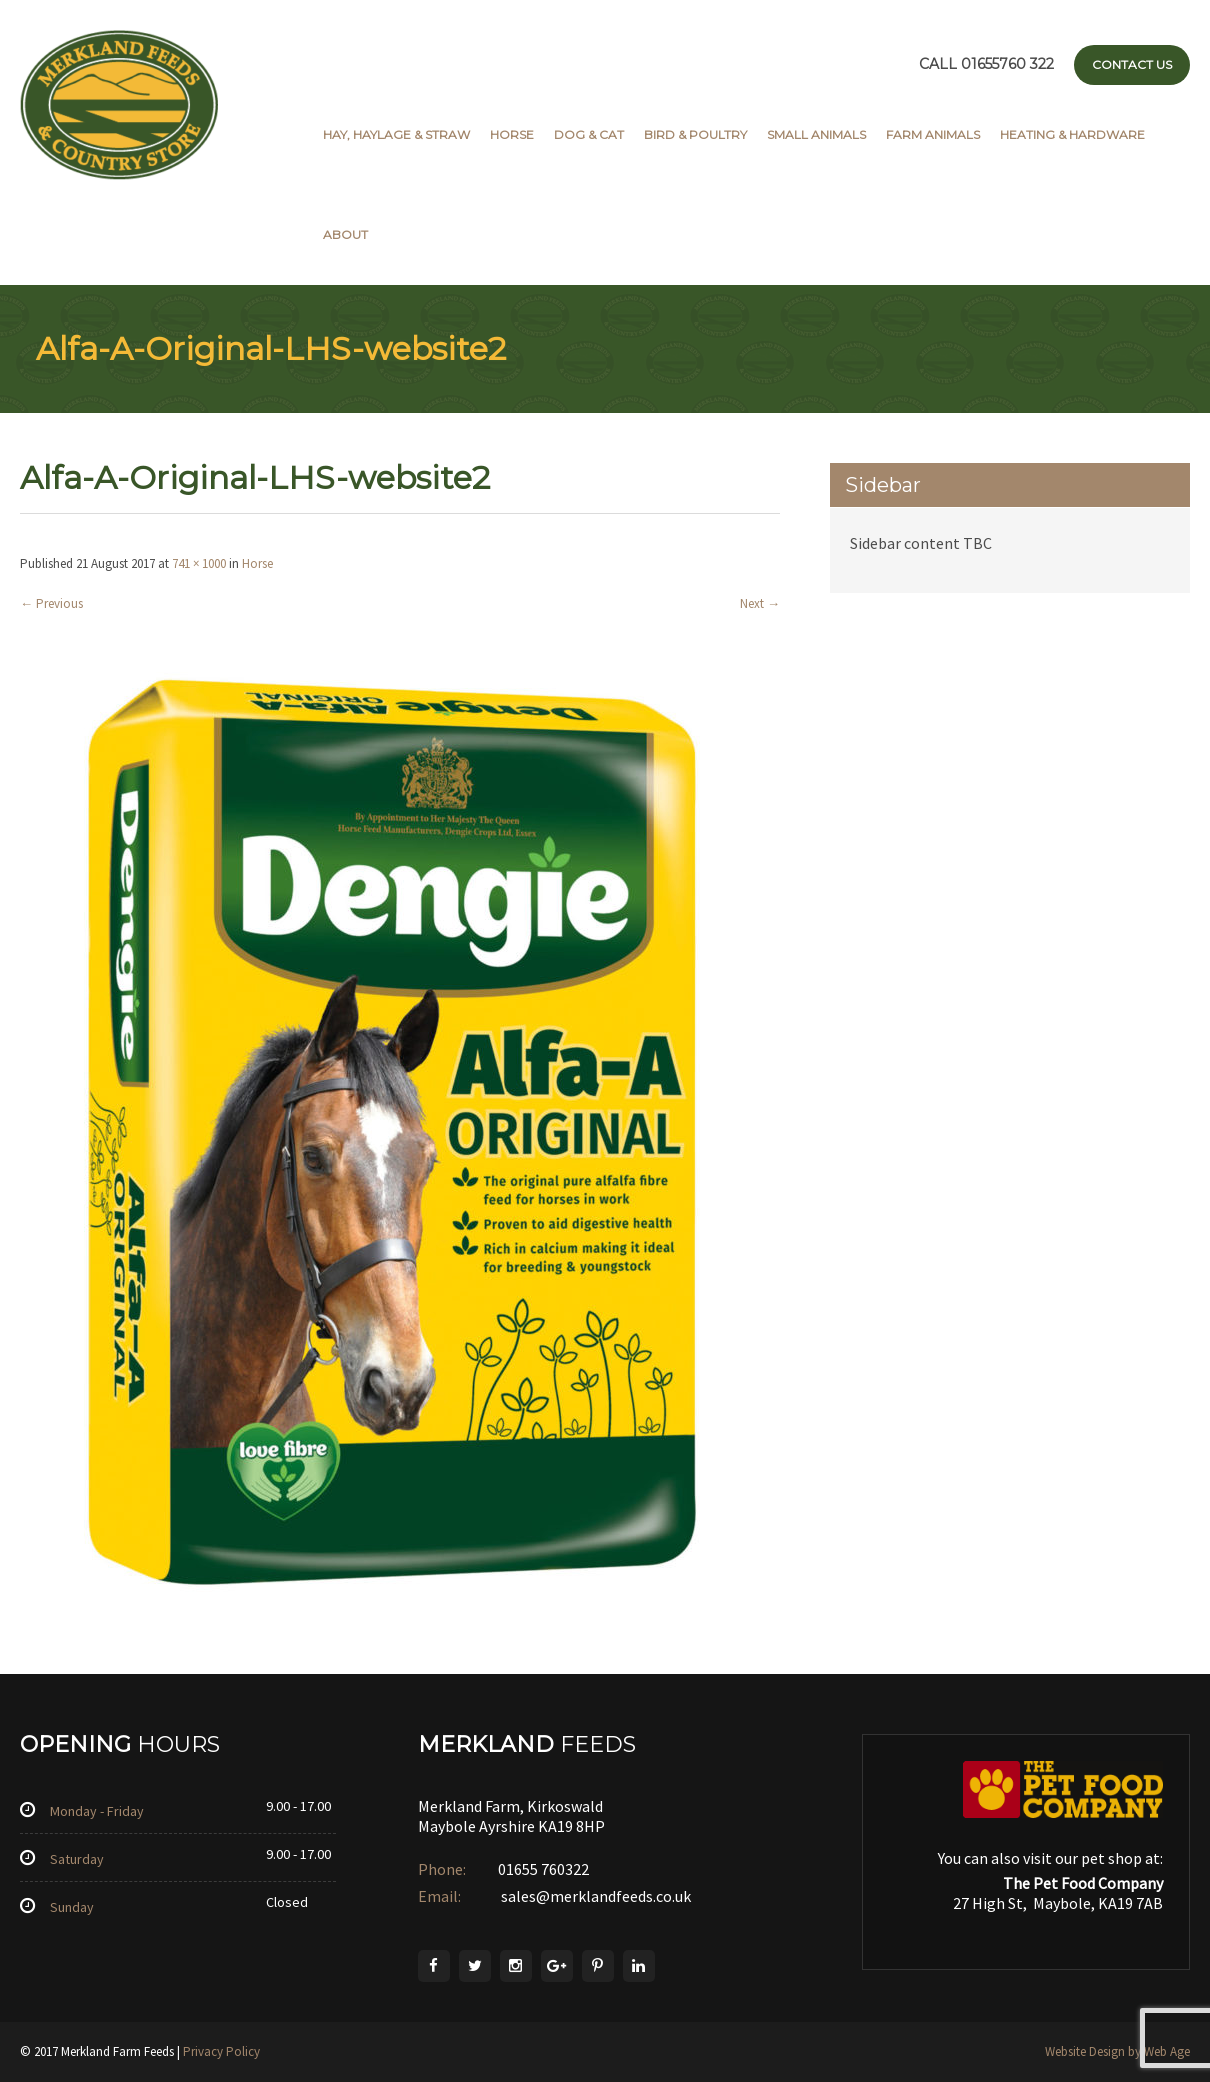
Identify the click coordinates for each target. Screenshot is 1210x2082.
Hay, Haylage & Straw (396, 134)
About (345, 234)
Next (760, 603)
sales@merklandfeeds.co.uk (594, 1896)
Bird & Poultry (695, 134)
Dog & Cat (589, 134)
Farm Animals (933, 134)
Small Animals (816, 134)
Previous (51, 603)
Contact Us (1132, 64)
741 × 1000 (199, 563)
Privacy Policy (221, 2051)
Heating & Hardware (1072, 134)
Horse (512, 134)
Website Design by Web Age (1117, 2051)
